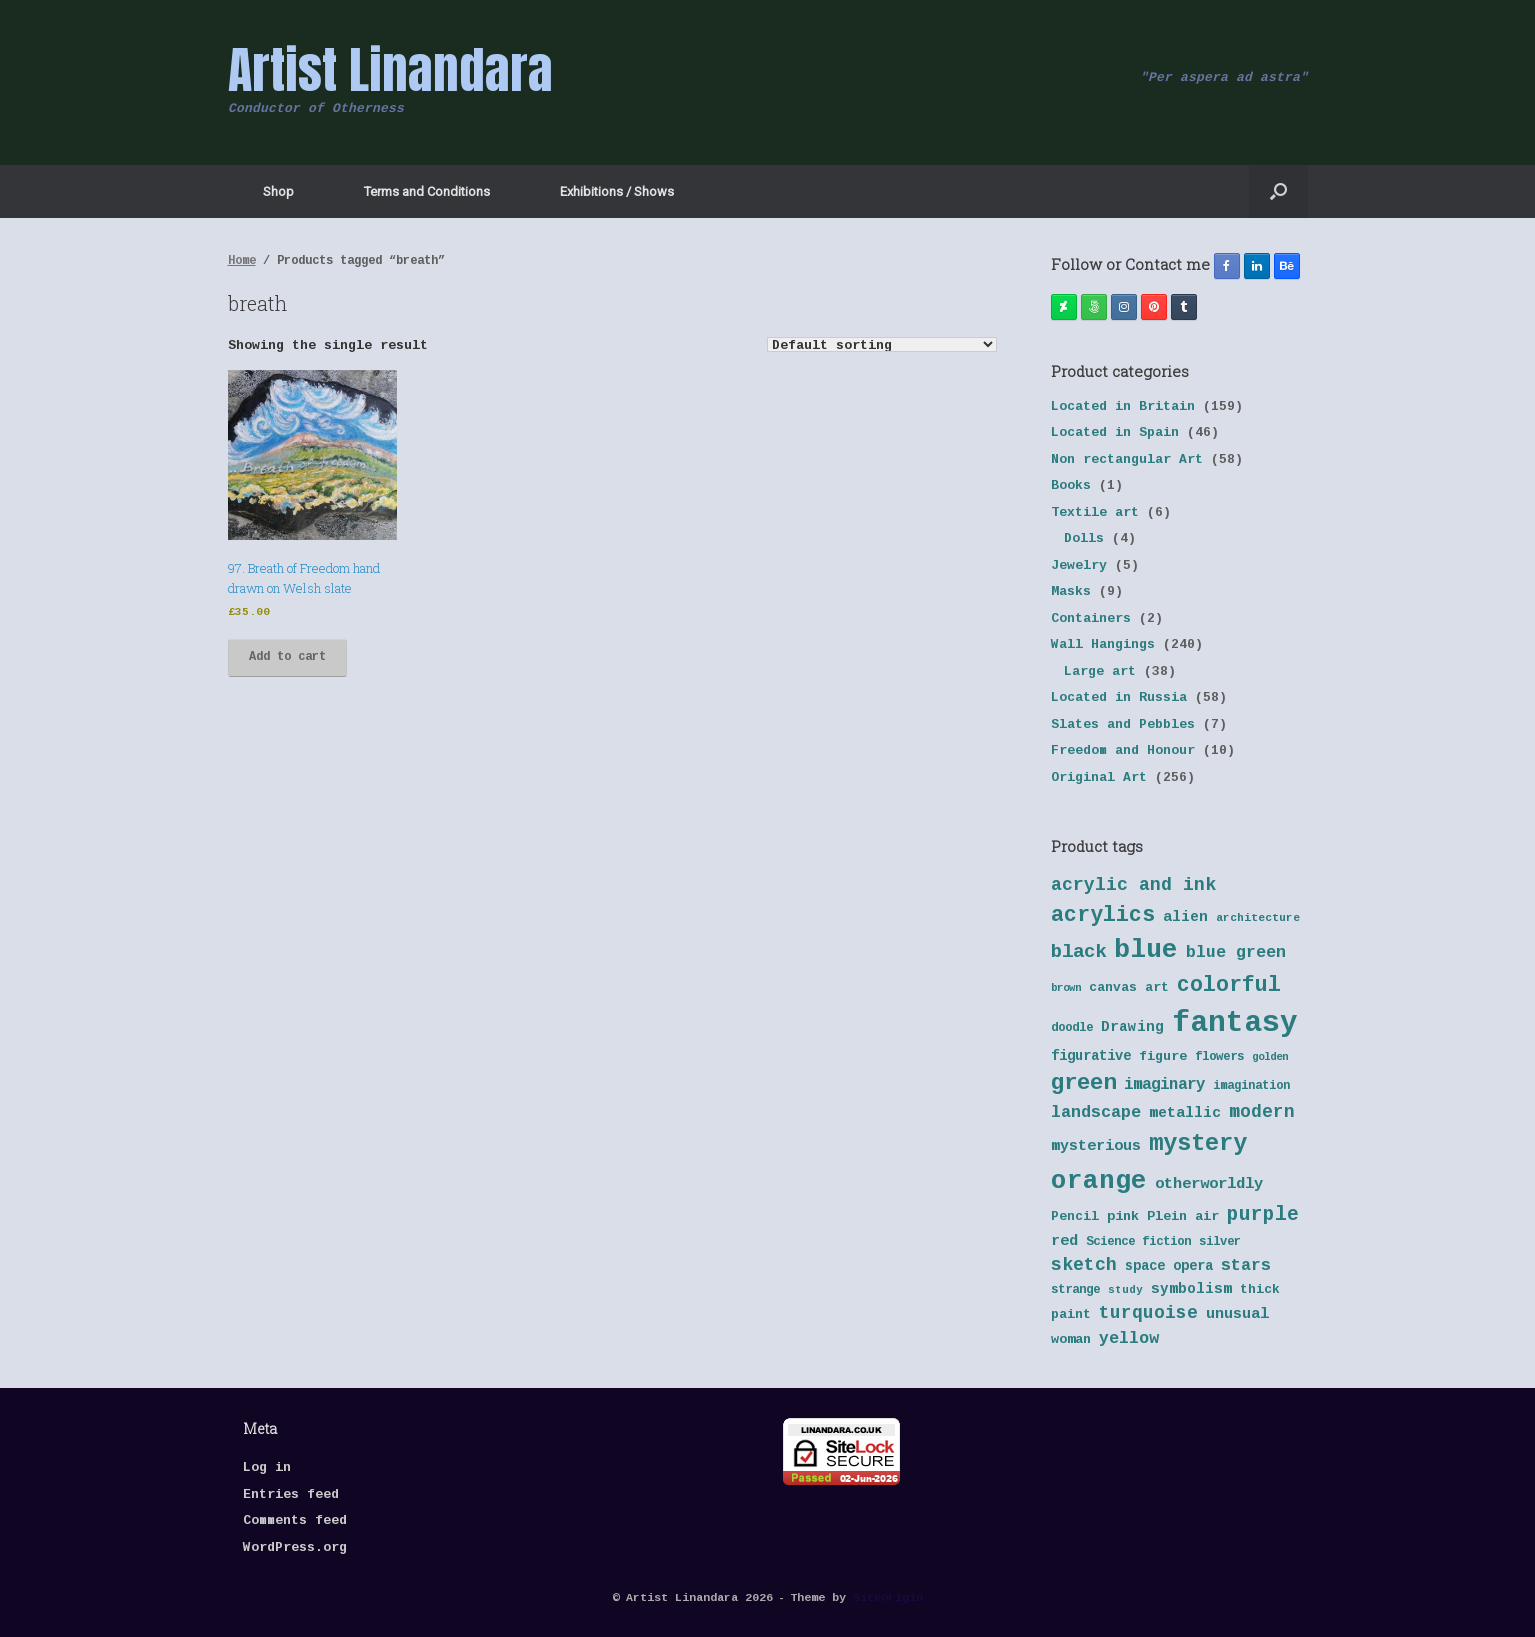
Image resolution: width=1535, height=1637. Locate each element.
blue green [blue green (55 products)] (1236, 953)
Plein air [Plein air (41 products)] (1183, 1217)
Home (242, 261)
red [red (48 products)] (1064, 1241)
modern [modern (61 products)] (1262, 1113)
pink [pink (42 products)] (1123, 1217)
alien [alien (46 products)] (1185, 918)
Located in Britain (1123, 407)
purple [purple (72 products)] (1263, 1216)
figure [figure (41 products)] (1163, 1057)
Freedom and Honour (1123, 751)
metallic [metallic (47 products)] (1185, 1114)
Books (1071, 486)
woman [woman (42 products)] (1071, 1340)
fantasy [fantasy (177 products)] (1235, 1024)
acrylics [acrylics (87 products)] (1103, 916)
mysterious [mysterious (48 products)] (1096, 1146)
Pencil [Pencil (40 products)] (1075, 1217)
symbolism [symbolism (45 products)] (1191, 1290)
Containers (1091, 619)
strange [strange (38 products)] (1075, 1290)
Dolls (1084, 539)
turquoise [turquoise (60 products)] (1148, 1314)
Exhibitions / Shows (617, 191)
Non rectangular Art (1127, 460)
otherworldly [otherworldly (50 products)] (1209, 1184)
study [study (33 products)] (1125, 1290)
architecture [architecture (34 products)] (1258, 918)
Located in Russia (1119, 698)
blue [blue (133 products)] (1146, 951)
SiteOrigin (888, 1598)
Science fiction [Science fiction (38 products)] (1138, 1242)
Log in (267, 1468)
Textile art (1095, 513)
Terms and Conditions (427, 191)
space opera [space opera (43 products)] (1169, 1267)
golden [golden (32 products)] (1270, 1057)
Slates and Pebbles (1123, 725)
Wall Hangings (1103, 645)
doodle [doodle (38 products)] (1072, 1028)
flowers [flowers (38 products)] (1219, 1057)
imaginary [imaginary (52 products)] (1164, 1085)
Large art (1100, 672)
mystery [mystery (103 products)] (1198, 1145)
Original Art (1099, 778)
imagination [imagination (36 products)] (1251, 1086)
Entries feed (291, 1495)
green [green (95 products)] (1083, 1084)
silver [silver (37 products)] (1220, 1242)
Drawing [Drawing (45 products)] (1132, 1028)
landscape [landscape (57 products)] (1096, 1113)
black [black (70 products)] (1078, 953)
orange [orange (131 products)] (1099, 1182)
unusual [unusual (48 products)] (1237, 1314)
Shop (278, 191)
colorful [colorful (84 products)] (1229, 986)
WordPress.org (295, 1548)
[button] (1278, 191)
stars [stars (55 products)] (1246, 1266)
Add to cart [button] (287, 657)
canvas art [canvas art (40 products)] (1129, 988)
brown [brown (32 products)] (1066, 988)
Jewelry (1079, 566)
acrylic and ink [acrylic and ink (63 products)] (1133, 886)
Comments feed (295, 1521)
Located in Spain (1115, 433)
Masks (1071, 592)
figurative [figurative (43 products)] (1091, 1057)
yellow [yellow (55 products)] (1129, 1339)
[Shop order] (882, 344)
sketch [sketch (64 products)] (1084, 1266)
